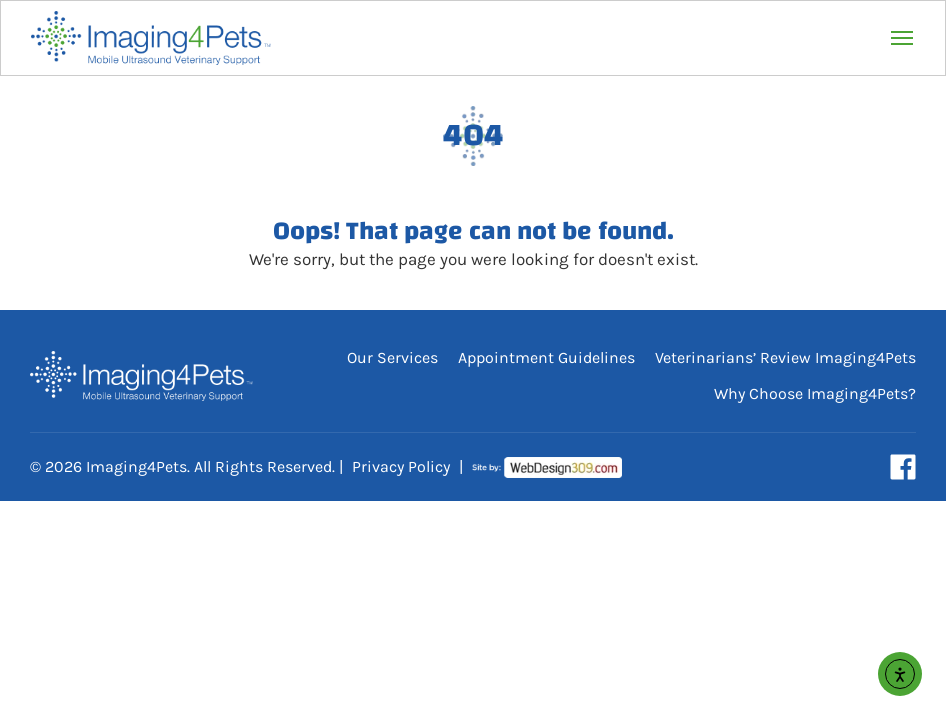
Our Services (392, 357)
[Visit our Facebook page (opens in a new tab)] (903, 467)
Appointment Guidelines (546, 357)
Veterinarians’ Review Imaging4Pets (785, 357)
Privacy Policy (401, 466)
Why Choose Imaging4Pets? (815, 393)
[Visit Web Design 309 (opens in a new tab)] (547, 467)
